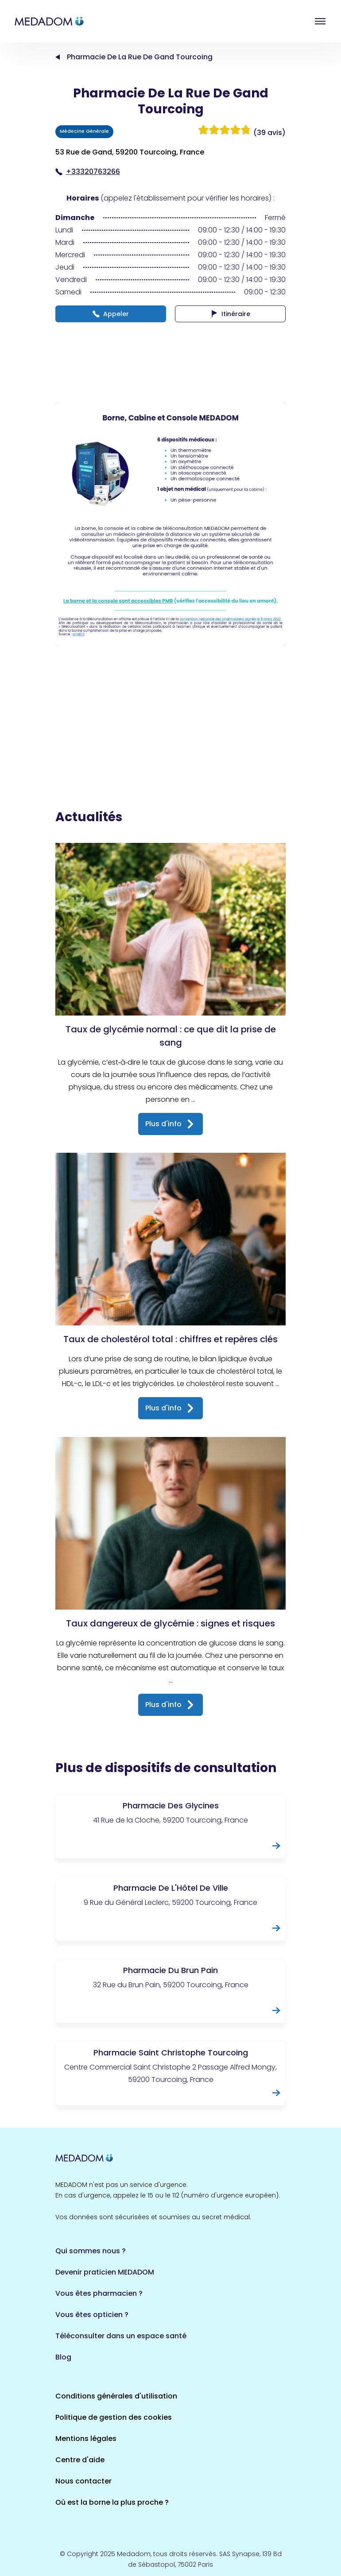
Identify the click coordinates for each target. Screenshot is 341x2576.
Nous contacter (83, 2481)
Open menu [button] (320, 21)
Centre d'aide (80, 2460)
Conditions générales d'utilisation (116, 2396)
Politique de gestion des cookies (113, 2417)
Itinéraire (230, 313)
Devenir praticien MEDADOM (104, 2272)
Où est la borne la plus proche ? (112, 2502)
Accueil (57, 57)
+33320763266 (87, 171)
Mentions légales (85, 2438)
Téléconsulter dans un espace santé (120, 2336)
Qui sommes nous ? (90, 2251)
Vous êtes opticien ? (91, 2315)
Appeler (111, 313)
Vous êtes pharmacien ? (99, 2293)
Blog (63, 2357)
